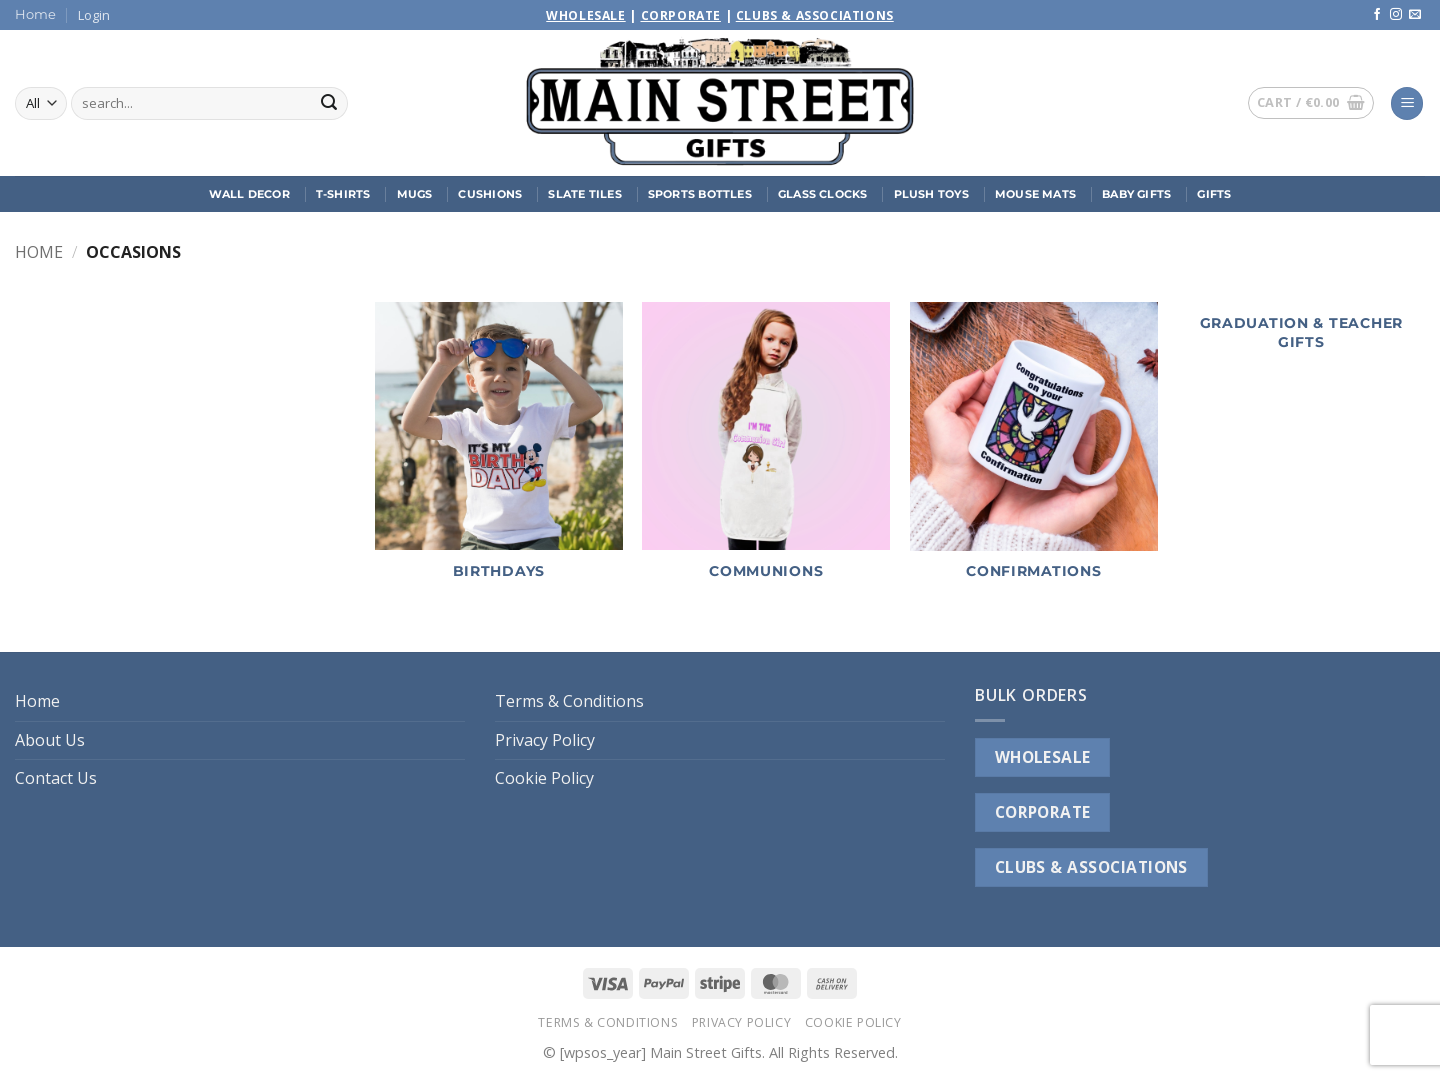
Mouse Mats (1035, 194)
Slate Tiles (584, 194)
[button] (94, 15)
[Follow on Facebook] (1377, 15)
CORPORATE (1043, 812)
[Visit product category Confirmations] (1034, 452)
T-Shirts (343, 194)
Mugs (415, 194)
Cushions (490, 194)
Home (35, 14)
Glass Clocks (823, 194)
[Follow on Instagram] (1396, 15)
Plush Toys (931, 194)
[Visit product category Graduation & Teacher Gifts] (1301, 337)
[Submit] (329, 104)
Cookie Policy (544, 778)
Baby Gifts (1136, 194)
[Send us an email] (1415, 15)
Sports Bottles (700, 194)
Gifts (1214, 194)
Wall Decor (249, 194)
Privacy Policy (545, 740)
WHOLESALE (1043, 757)
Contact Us (56, 778)
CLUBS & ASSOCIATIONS (1091, 867)
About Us (50, 740)
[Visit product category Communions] (766, 452)
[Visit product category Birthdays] (499, 452)
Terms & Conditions (569, 701)
